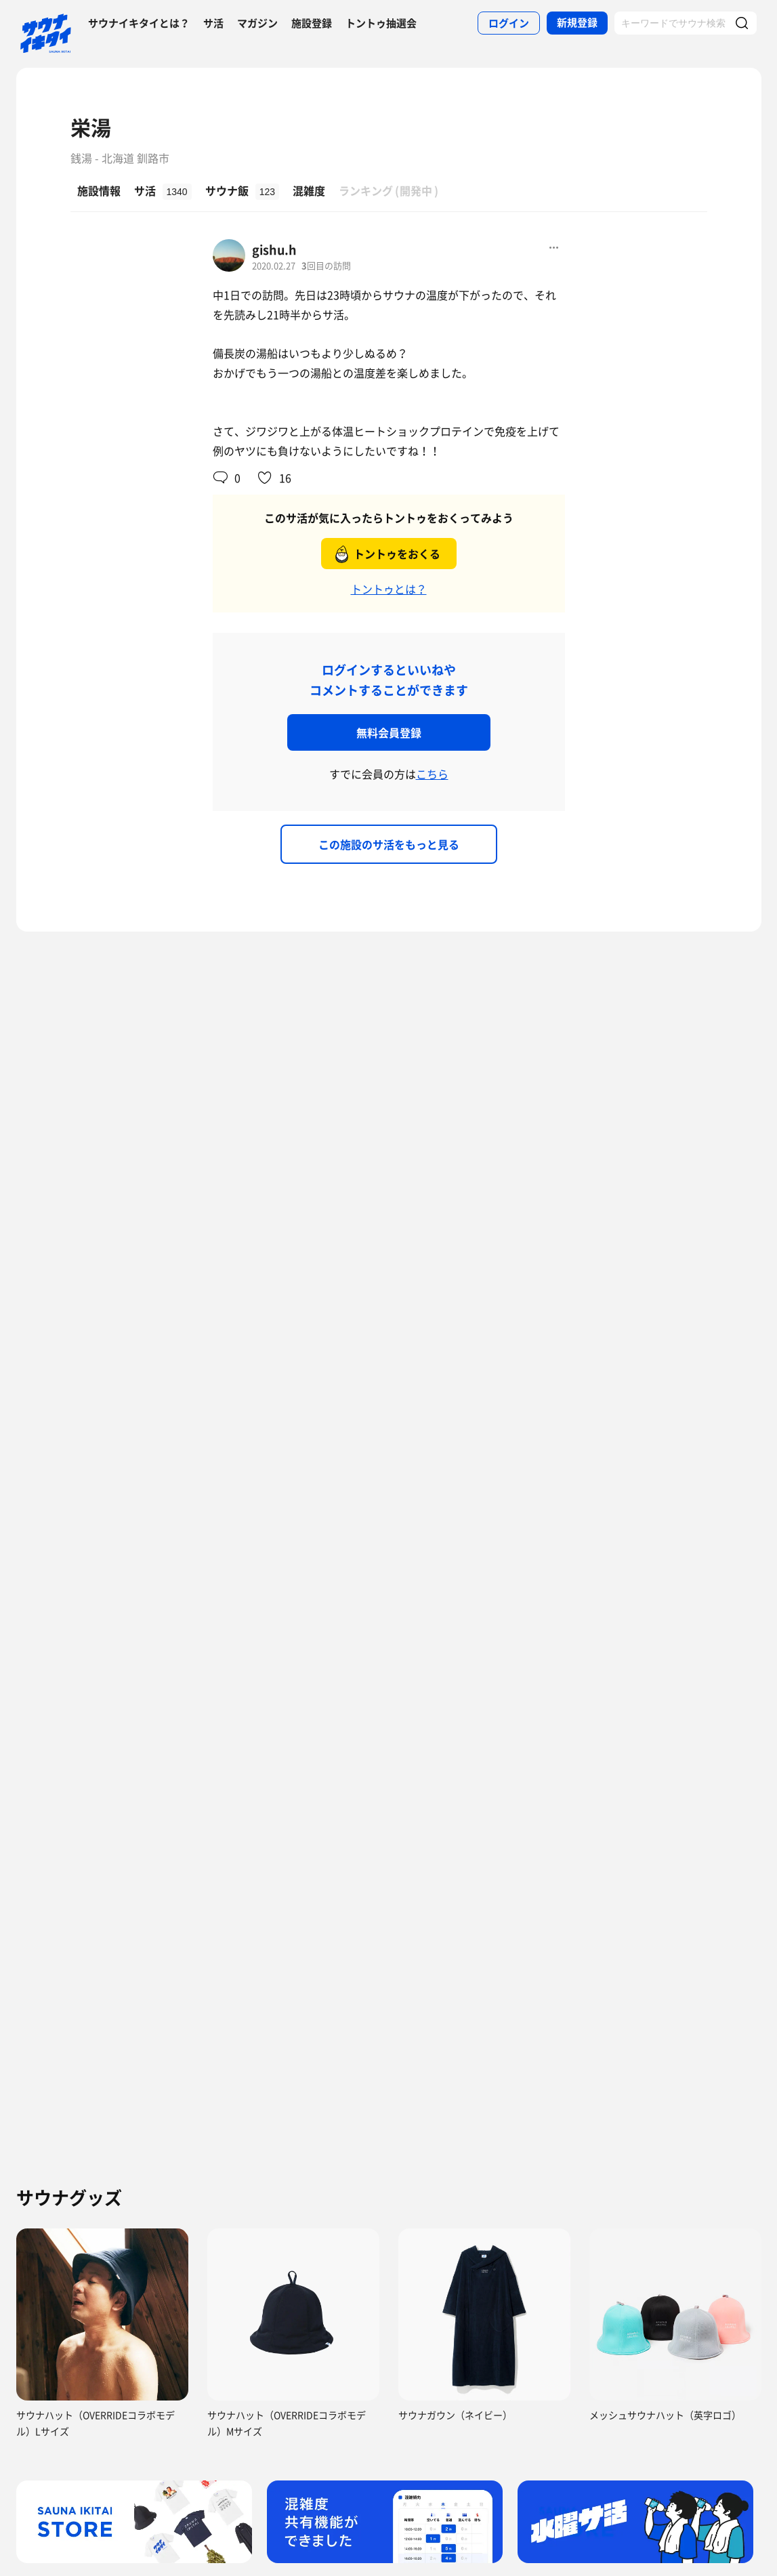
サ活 (213, 23)
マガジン (257, 23)
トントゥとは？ (389, 589)
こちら (432, 774)
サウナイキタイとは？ (139, 23)
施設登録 (311, 23)
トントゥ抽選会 (381, 23)
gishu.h (274, 250)
